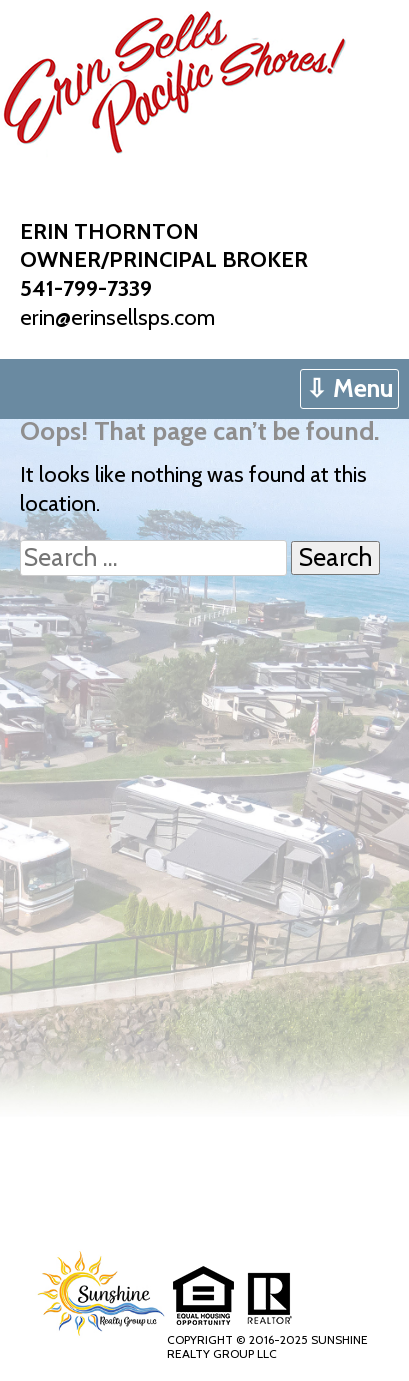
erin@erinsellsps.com (117, 317)
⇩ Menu (349, 388)
